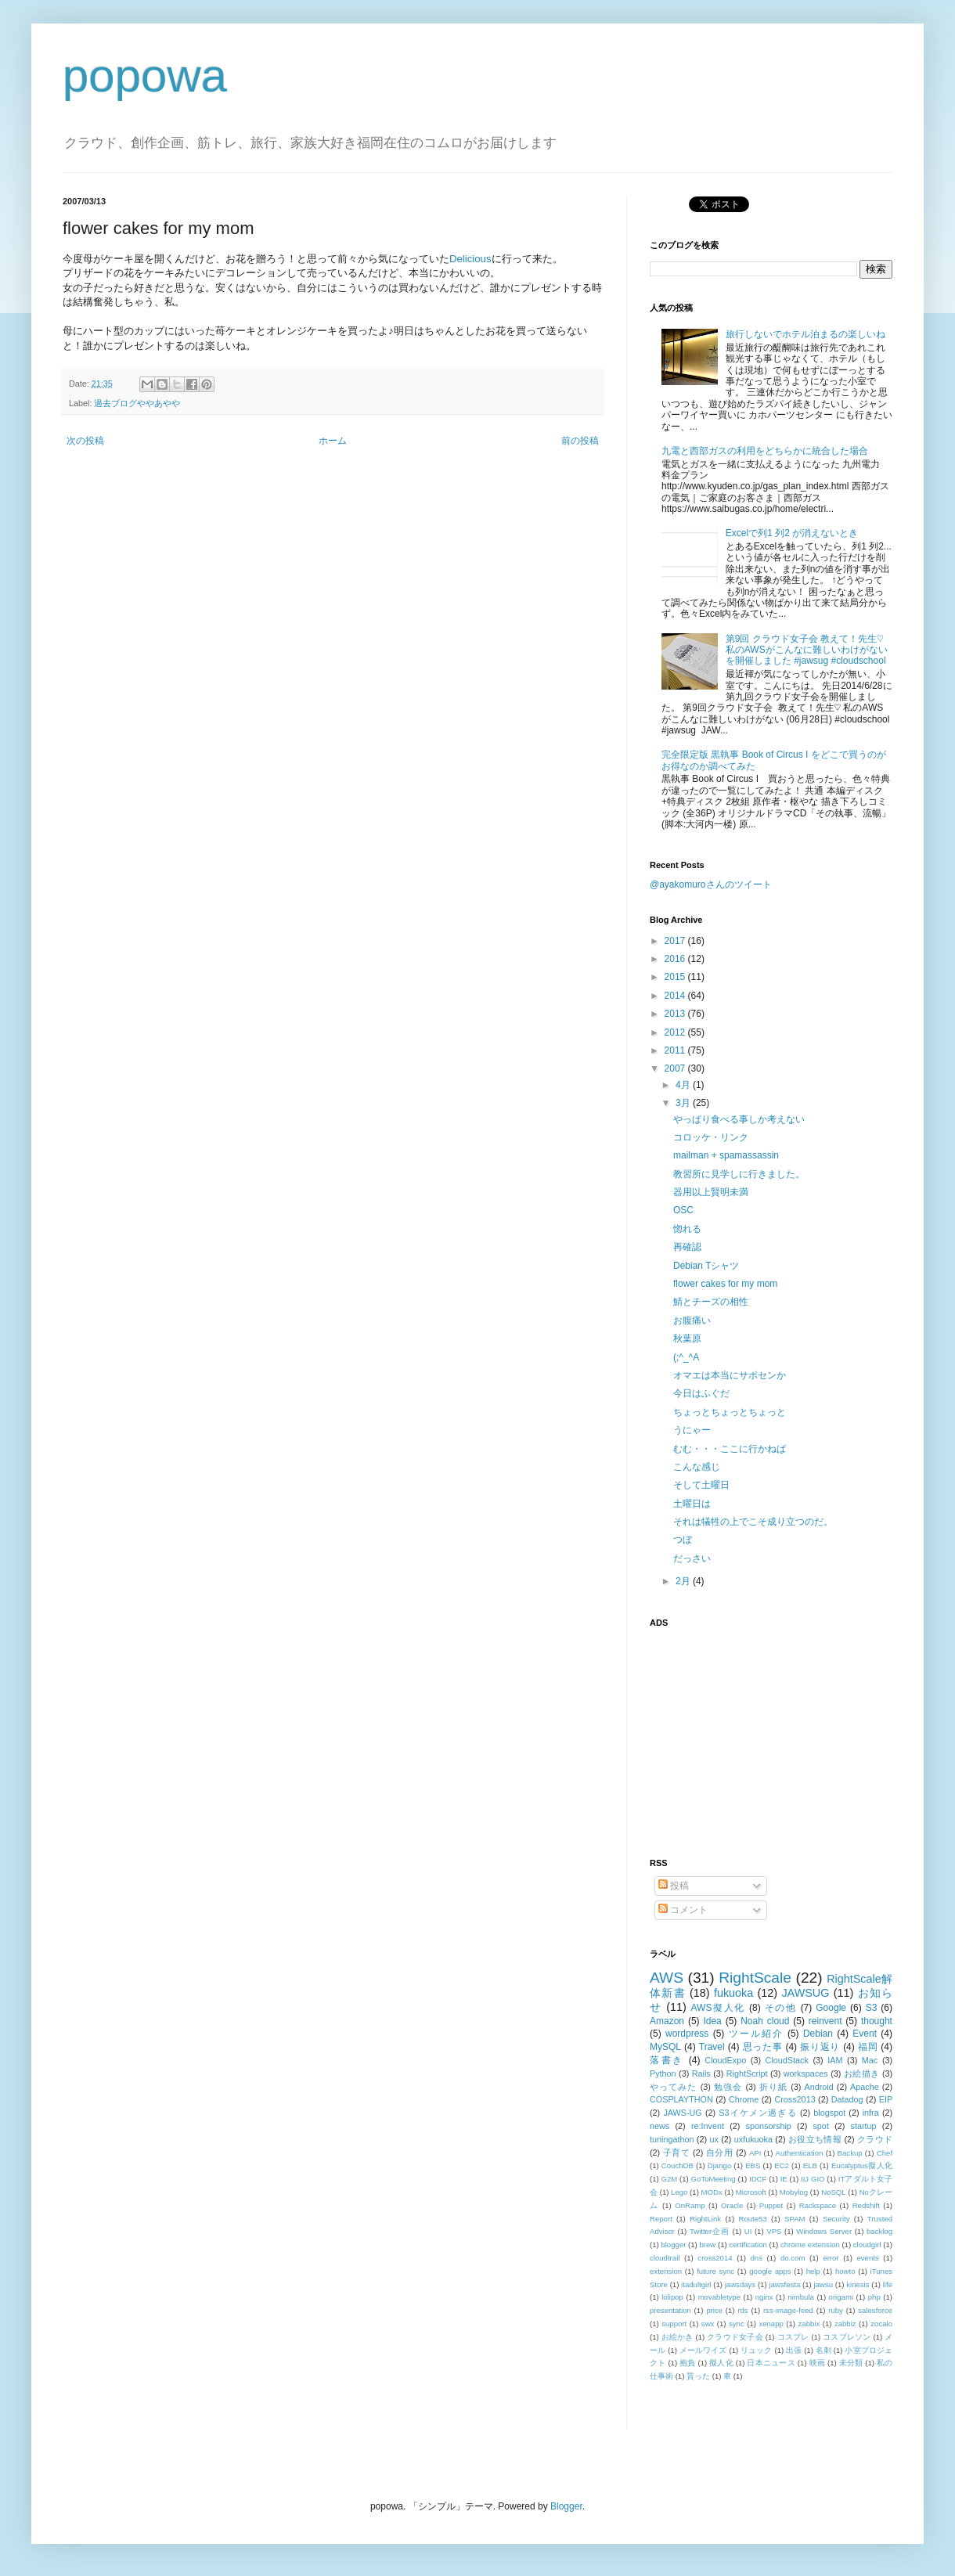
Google (831, 2007)
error (830, 2258)
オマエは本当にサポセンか (729, 1375)
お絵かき (677, 2337)
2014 (676, 995)
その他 (781, 2007)
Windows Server (824, 2231)
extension (666, 2271)
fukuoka (733, 1993)
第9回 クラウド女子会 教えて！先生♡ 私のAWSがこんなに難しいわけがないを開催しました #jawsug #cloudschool (807, 650)
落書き (667, 2060)
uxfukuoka (753, 2139)
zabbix (809, 2323)
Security (836, 2218)
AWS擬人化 (718, 2007)
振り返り (820, 2046)
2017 (676, 940)
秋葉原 (687, 1338)
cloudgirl (867, 2244)
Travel (712, 2046)
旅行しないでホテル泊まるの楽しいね (805, 334)
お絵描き (862, 2073)
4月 (684, 1084)
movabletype (719, 2297)
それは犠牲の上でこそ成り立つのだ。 (753, 1521)
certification (748, 2244)
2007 (676, 1068)
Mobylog (794, 2192)
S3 (872, 2007)
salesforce (875, 2310)
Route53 (752, 2218)
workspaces (806, 2073)
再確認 (687, 1246)
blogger (673, 2244)
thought (876, 2021)
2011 (676, 1050)
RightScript (747, 2073)
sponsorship (768, 2126)
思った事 (763, 2046)
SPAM (794, 2218)
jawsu (824, 2284)
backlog (879, 2231)
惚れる (687, 1228)
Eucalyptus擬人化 (861, 2165)
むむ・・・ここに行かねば (729, 1448)
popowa (145, 75)
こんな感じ (696, 1466)
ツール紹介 (756, 2033)
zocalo (881, 2323)
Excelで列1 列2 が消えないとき (792, 533)
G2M (669, 2178)
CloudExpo (725, 2060)
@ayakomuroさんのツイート (711, 884)
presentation (670, 2310)
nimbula (800, 2297)
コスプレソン (846, 2337)
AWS (666, 1977)
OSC (683, 1210)
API (755, 2153)
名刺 (823, 2350)
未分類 (851, 2362)
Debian (818, 2033)
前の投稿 (580, 440)
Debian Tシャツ (706, 1265)
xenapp (771, 2323)
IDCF (757, 2178)
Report (661, 2218)
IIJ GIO (813, 2178)
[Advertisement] (747, 1734)
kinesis (857, 2284)
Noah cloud (765, 2021)
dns (756, 2258)
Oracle (732, 2205)
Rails (701, 2073)
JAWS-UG (682, 2112)
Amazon (667, 2021)
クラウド (874, 2139)
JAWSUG (805, 1993)
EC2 (781, 2165)
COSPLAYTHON (681, 2099)
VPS (773, 2231)
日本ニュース (771, 2362)
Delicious (470, 259)
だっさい (692, 1558)
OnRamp (690, 2205)
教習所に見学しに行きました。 (739, 1174)
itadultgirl (696, 2284)
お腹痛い (692, 1320)
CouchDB (677, 2165)
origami (841, 2297)
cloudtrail (664, 2258)
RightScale (755, 1977)
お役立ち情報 (814, 2139)
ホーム (333, 440)
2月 (684, 1581)
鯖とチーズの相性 (710, 1301)
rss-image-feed (788, 2310)
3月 (684, 1102)
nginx (764, 2297)
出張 (794, 2350)
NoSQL (833, 2192)
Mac (870, 2060)
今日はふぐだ (701, 1393)
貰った (698, 2376)
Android (818, 2086)
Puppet (771, 2205)
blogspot (829, 2112)
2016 (676, 958)
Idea (712, 2021)
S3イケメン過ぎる (757, 2112)
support (674, 2323)
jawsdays (740, 2284)
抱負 (687, 2362)
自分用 (719, 2152)
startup (864, 2126)
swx (708, 2323)
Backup (850, 2153)
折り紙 (773, 2086)
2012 (676, 1032)
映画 (817, 2362)
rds (742, 2310)
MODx (712, 2192)
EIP (885, 2099)
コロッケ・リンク (710, 1137)
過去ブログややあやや (137, 403)
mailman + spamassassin (726, 1155)
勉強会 (728, 2086)
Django (719, 2165)
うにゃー (692, 1430)
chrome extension (810, 2244)
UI (748, 2231)
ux (713, 2139)
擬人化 (721, 2362)
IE (783, 2178)
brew (708, 2244)
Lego (679, 2192)
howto (845, 2271)
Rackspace (817, 2205)
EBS (752, 2165)
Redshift (866, 2205)
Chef (884, 2153)
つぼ (682, 1539)
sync (736, 2323)
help (813, 2271)
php (874, 2297)
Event (864, 2033)
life (887, 2284)
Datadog (847, 2099)
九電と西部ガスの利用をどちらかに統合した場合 (764, 450)
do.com (792, 2258)
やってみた (673, 2086)
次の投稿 (85, 440)
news (659, 2126)
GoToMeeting (713, 2178)
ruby (835, 2310)
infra (871, 2112)
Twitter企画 (710, 2231)
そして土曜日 (701, 1484)
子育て (676, 2152)
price (714, 2310)
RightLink (705, 2218)
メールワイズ (703, 2350)
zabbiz (845, 2323)
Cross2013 (794, 2099)
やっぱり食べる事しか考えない (739, 1119)
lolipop (672, 2297)
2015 (676, 976)
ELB (810, 2165)
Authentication (799, 2153)
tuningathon (672, 2139)
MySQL (665, 2046)
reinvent (825, 2021)
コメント (683, 1909)
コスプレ (793, 2337)
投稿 (673, 1885)
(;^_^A (686, 1357)
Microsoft (751, 2192)
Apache (864, 2086)
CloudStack (787, 2060)
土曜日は (692, 1503)
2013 (676, 1013)
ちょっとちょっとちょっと (729, 1412)
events (867, 2258)
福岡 (868, 2046)
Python (663, 2073)
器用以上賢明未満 (710, 1192)
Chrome (744, 2099)
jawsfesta (784, 2284)
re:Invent (707, 2126)
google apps (770, 2271)
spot (820, 2126)
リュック (757, 2350)
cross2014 (714, 2258)
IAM (834, 2060)
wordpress (686, 2033)
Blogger (566, 2506)
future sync (715, 2271)
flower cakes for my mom (725, 1283)
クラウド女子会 (735, 2337)
